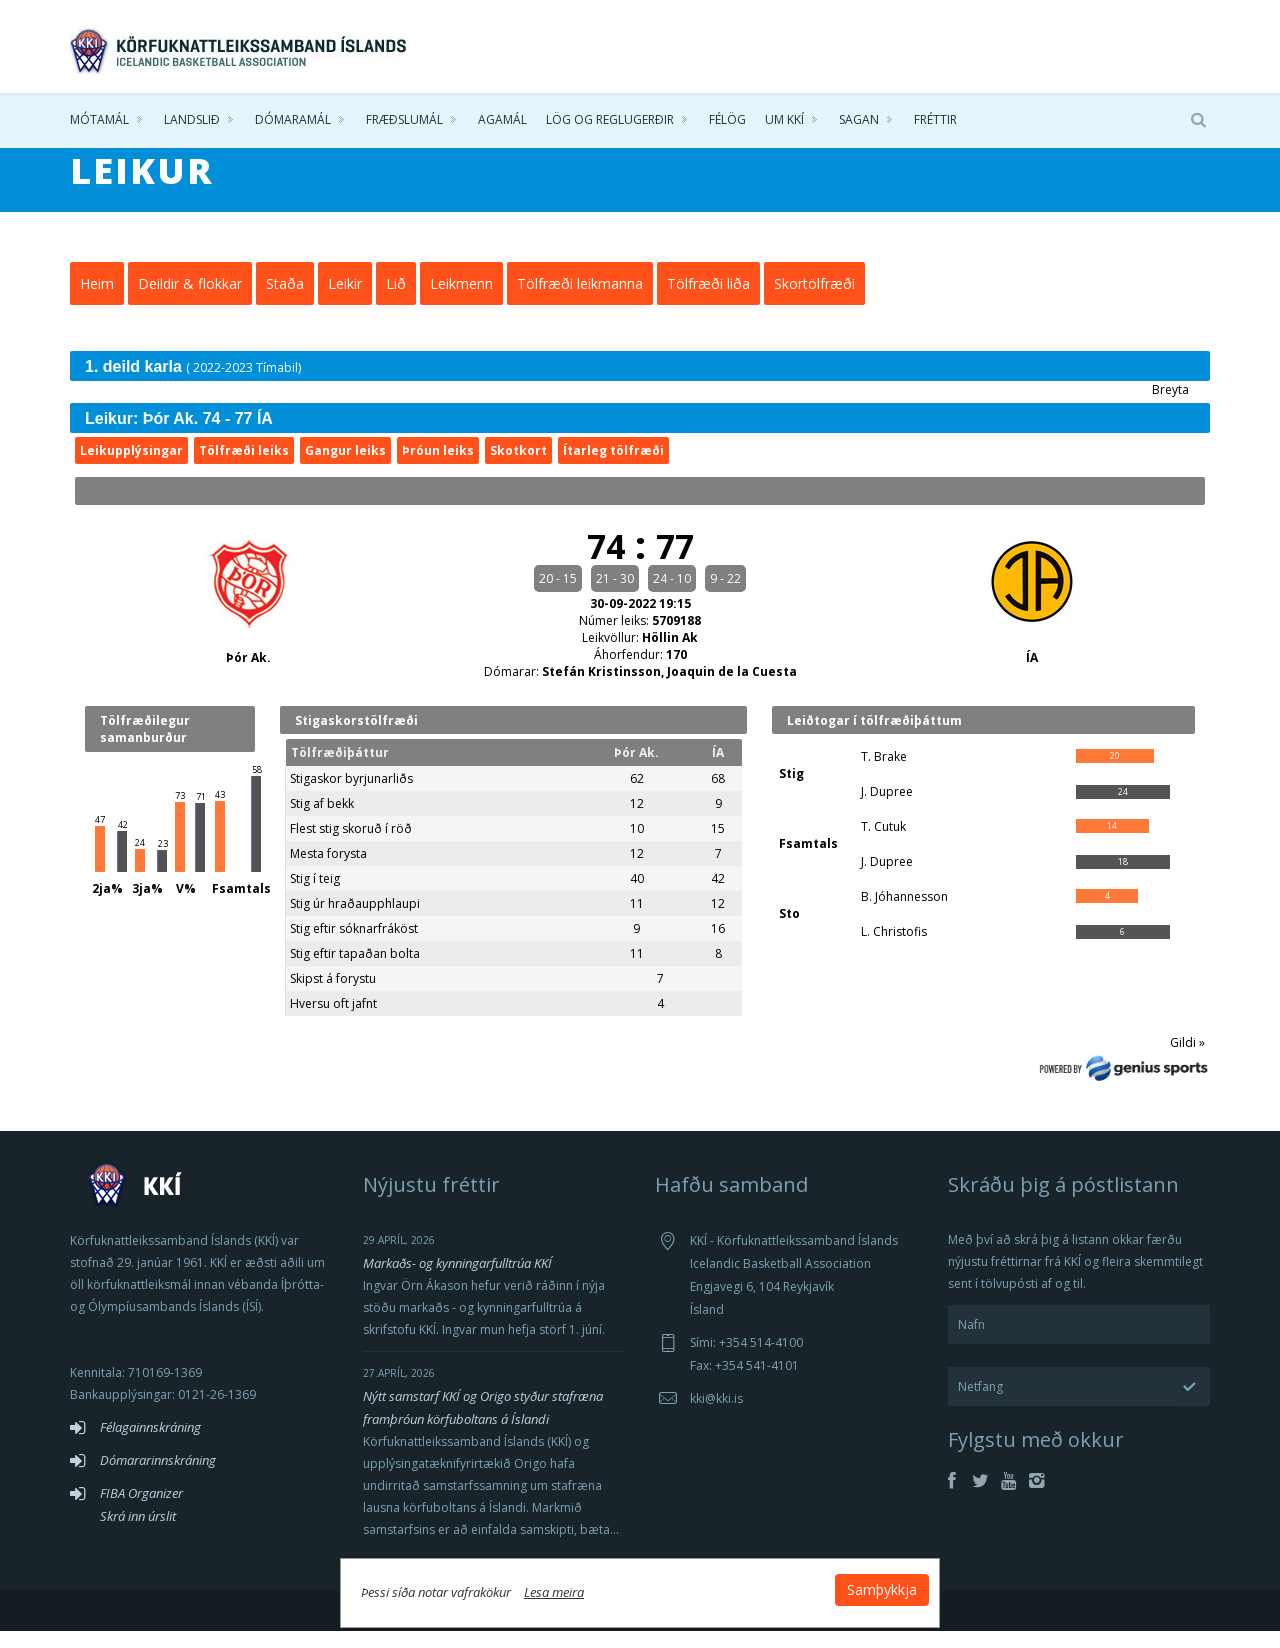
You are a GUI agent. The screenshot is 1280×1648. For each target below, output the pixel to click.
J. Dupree (887, 808)
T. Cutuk (883, 843)
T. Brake (884, 773)
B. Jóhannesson (904, 913)
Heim (97, 300)
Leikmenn (461, 300)
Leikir (345, 300)
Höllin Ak (670, 654)
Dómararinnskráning (158, 1477)
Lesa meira (554, 1592)
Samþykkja (882, 1589)
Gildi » (1187, 1059)
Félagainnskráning (150, 1444)
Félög (727, 119)
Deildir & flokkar (190, 300)
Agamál (502, 119)
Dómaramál (293, 119)
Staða (285, 300)
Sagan (859, 119)
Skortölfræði (814, 300)
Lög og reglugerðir (610, 119)
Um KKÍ (784, 119)
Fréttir (935, 119)
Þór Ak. (248, 674)
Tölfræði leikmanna (580, 300)
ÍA (1032, 674)
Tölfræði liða (708, 300)
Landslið (192, 119)
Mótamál (99, 119)
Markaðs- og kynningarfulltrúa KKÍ (457, 1280)
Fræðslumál (404, 119)
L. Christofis (894, 948)
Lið (396, 300)
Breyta (1170, 406)
